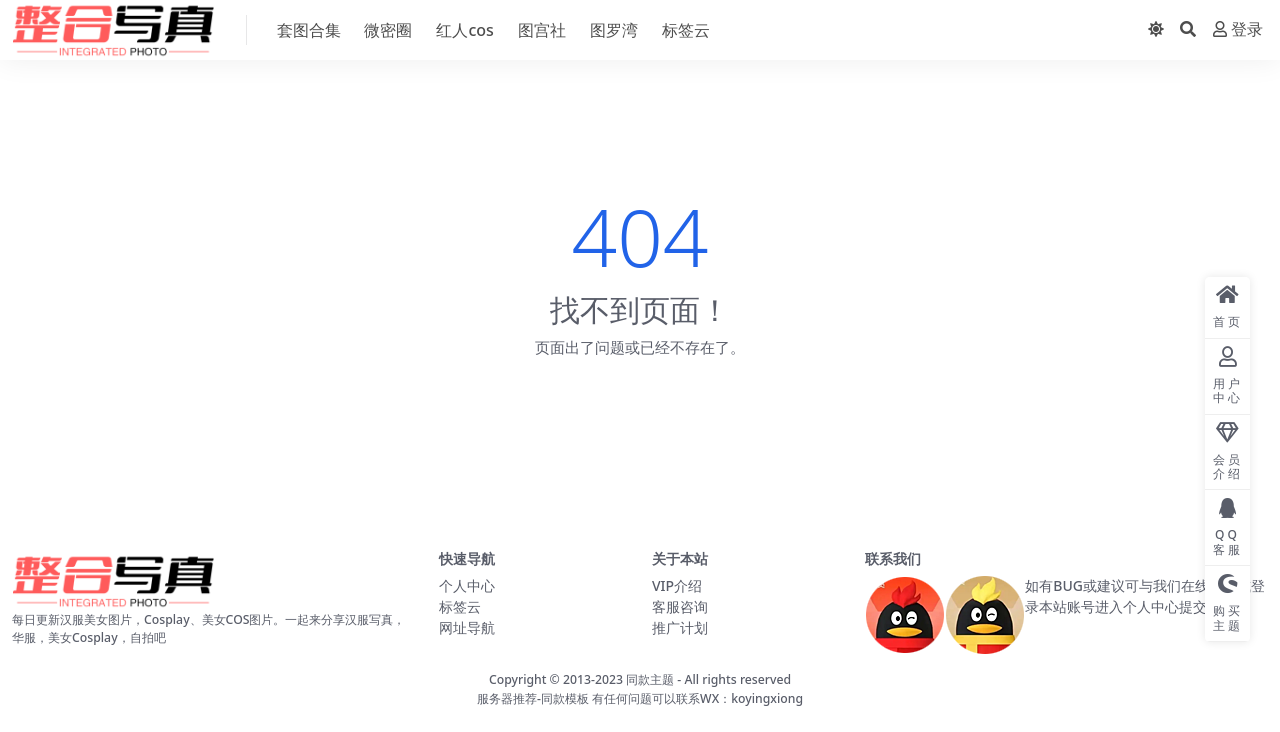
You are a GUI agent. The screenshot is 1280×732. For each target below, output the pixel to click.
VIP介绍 (677, 585)
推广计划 (680, 627)
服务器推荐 (507, 698)
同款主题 (650, 679)
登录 (1238, 29)
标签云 (460, 606)
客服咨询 (680, 606)
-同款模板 (563, 698)
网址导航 (467, 627)
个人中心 (467, 585)
